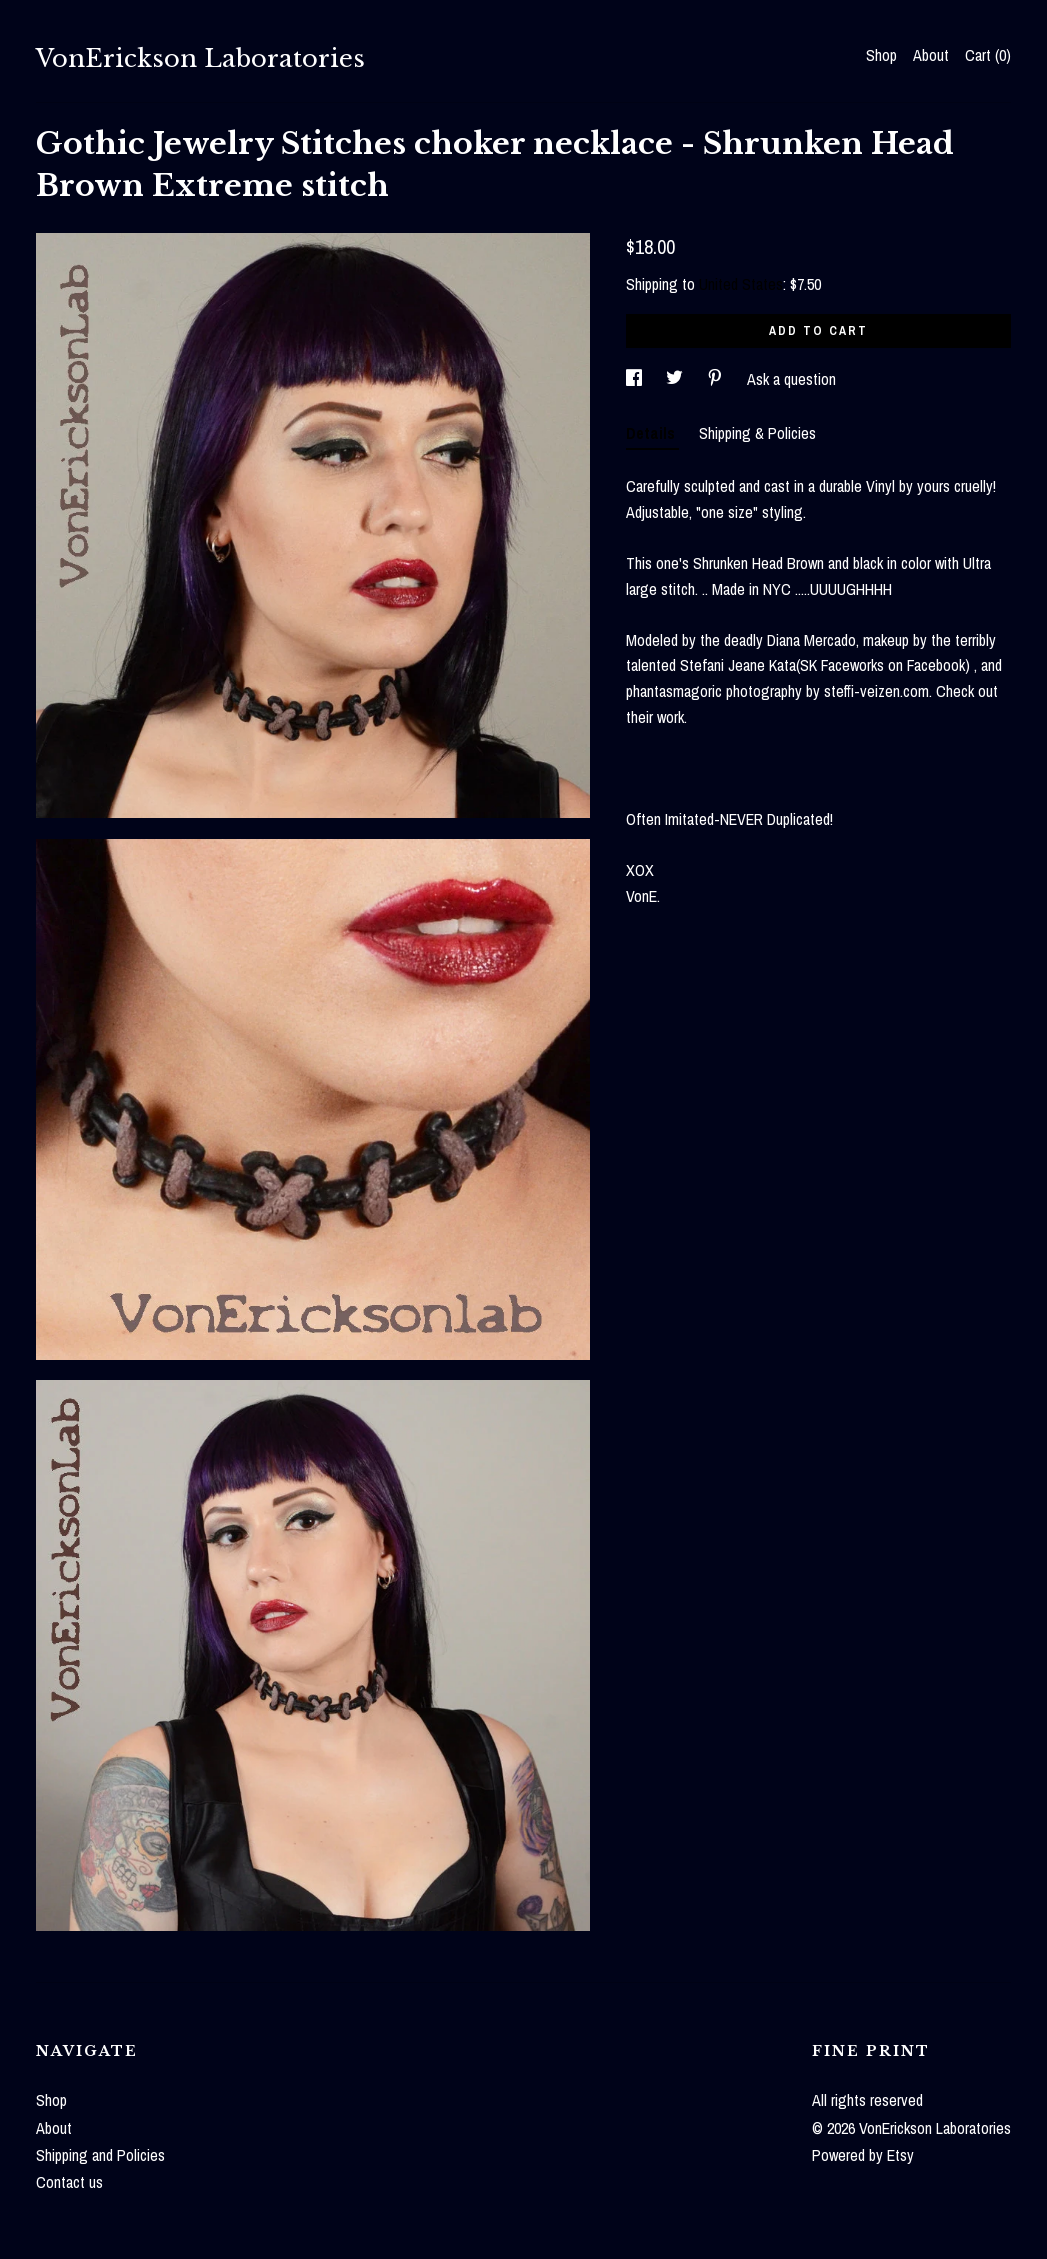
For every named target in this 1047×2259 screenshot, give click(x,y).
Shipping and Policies (100, 2155)
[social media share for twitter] (676, 379)
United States (741, 284)
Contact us (69, 2182)
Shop (881, 55)
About (931, 55)
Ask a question (791, 379)
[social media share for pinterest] (717, 379)
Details (652, 433)
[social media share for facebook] (636, 379)
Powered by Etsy (863, 2155)
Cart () (988, 55)
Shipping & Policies (757, 433)
